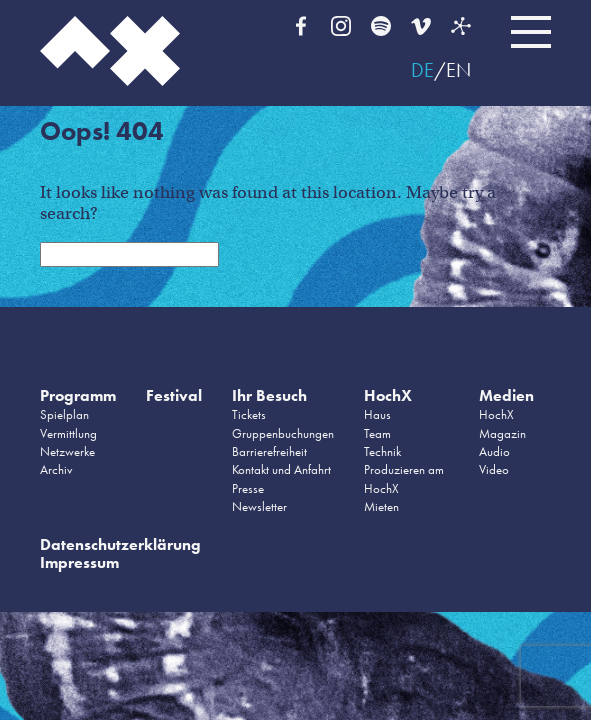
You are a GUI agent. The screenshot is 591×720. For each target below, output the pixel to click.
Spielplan (64, 414)
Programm (78, 395)
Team (377, 433)
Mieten (381, 506)
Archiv (56, 469)
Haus (377, 414)
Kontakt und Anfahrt (281, 469)
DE (422, 70)
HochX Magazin (502, 423)
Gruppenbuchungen (283, 433)
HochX (388, 395)
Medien (506, 395)
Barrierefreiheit (269, 451)
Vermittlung (68, 433)
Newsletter (259, 506)
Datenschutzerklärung (120, 544)
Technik (382, 451)
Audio (494, 451)
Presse (248, 488)
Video (494, 469)
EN (458, 70)
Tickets (249, 414)
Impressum (79, 562)
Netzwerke (67, 451)
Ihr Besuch (269, 395)
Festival (174, 395)
